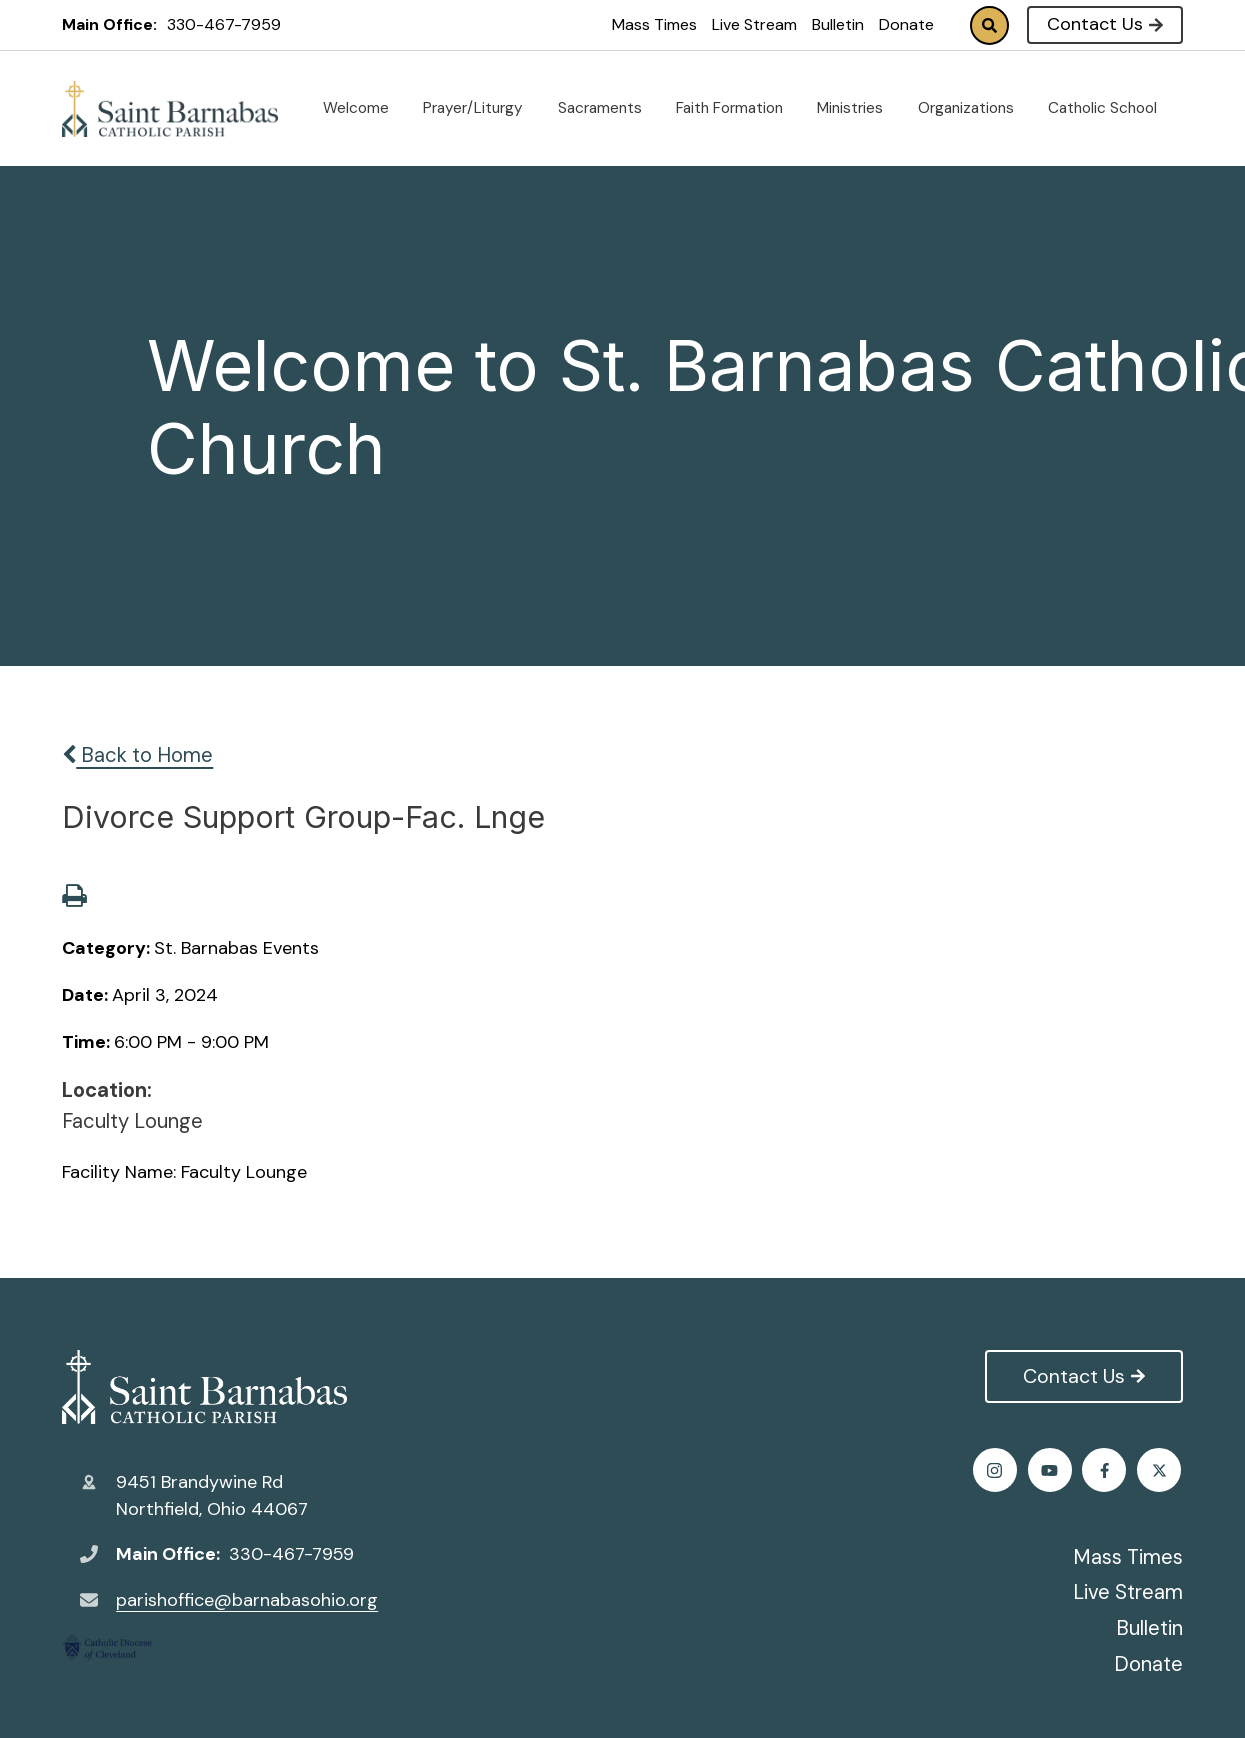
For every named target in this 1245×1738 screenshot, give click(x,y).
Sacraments (608, 108)
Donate (906, 24)
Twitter (1051, 1470)
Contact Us (1104, 24)
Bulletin (838, 24)
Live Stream (754, 24)
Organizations (974, 108)
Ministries (858, 108)
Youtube (1160, 1470)
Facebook (996, 1470)
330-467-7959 (224, 24)
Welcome (364, 108)
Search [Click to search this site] (989, 25)
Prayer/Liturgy (481, 108)
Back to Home (137, 755)
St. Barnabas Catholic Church (204, 1387)
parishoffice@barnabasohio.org (247, 1600)
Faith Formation (737, 108)
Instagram (1105, 1470)
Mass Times (654, 24)
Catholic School (1110, 108)
